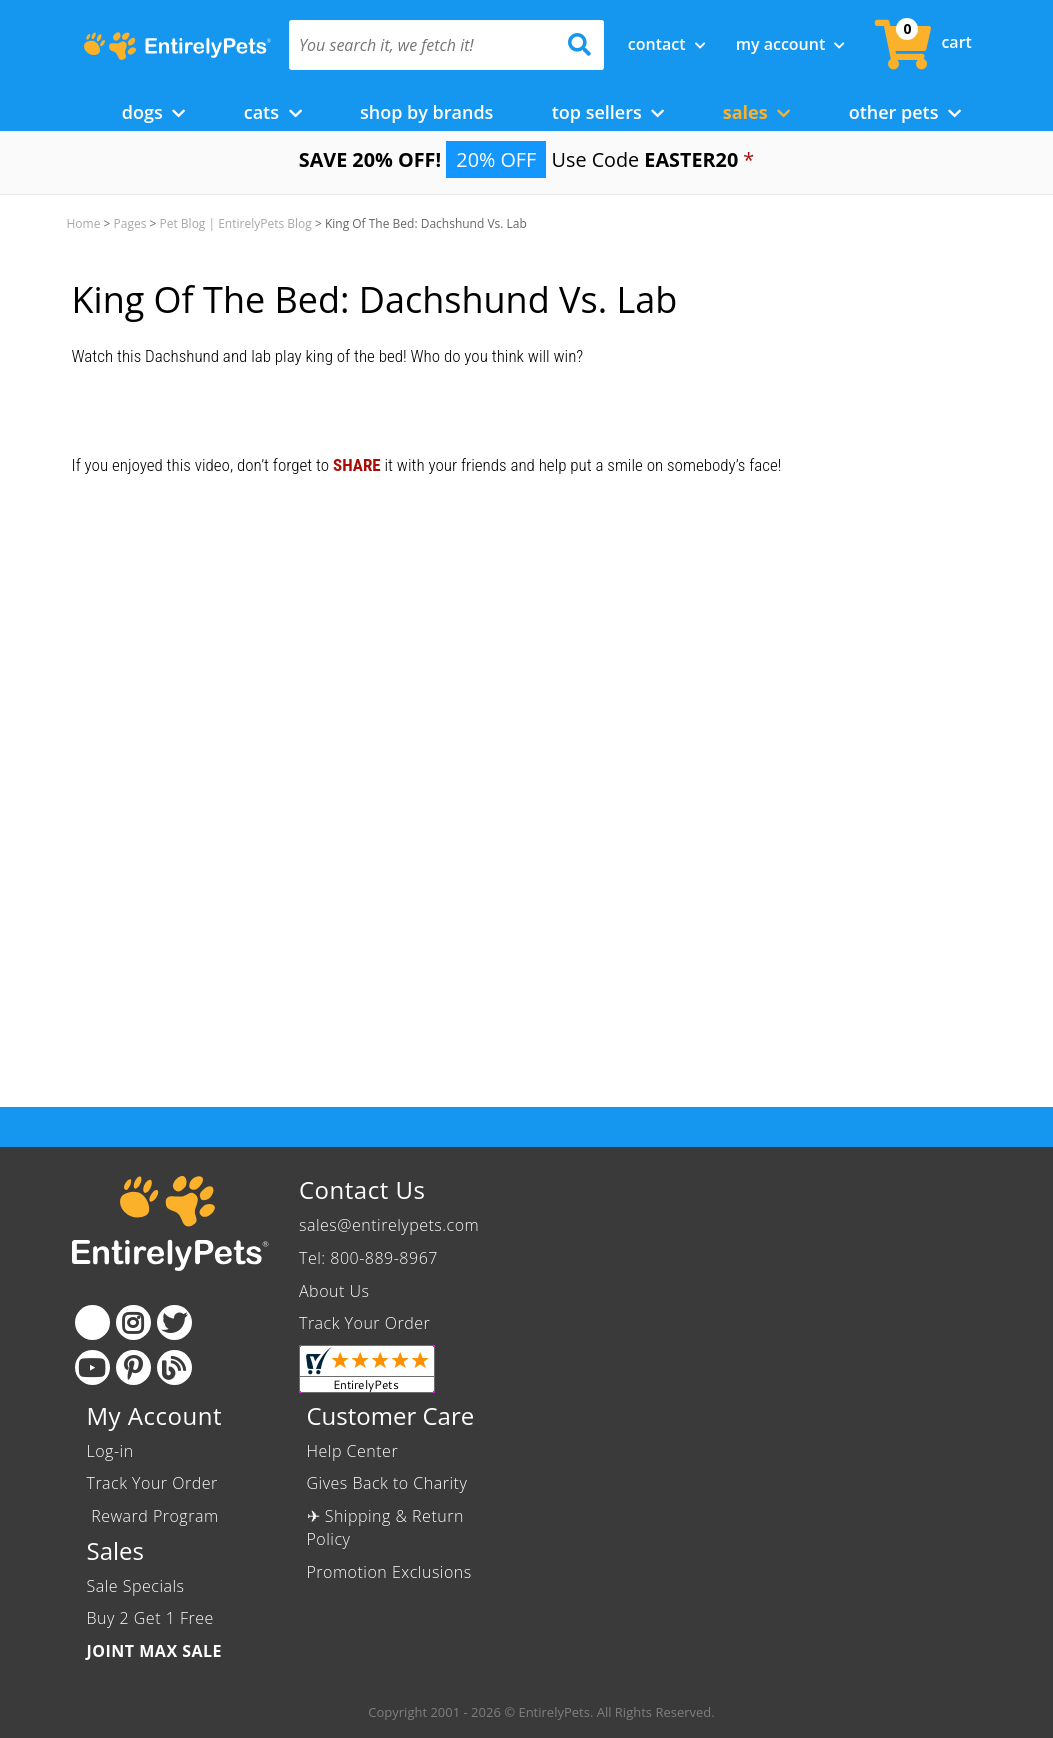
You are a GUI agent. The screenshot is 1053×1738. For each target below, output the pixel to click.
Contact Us (362, 1189)
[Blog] (174, 1367)
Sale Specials (136, 1586)
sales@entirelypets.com (389, 1225)
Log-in (110, 1451)
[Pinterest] (133, 1367)
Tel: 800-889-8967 (368, 1258)
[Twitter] (174, 1322)
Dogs (154, 112)
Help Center (353, 1451)
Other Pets (905, 112)
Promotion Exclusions (389, 1572)
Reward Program (155, 1516)
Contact (667, 44)
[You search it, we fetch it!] (423, 45)
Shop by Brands (426, 112)
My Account (791, 44)
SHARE (357, 465)
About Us (334, 1291)
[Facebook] (92, 1322)
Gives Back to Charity (387, 1483)
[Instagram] (133, 1322)
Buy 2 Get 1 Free (150, 1618)
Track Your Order (364, 1323)
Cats (273, 112)
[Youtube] (92, 1367)
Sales (757, 112)
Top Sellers (608, 112)
